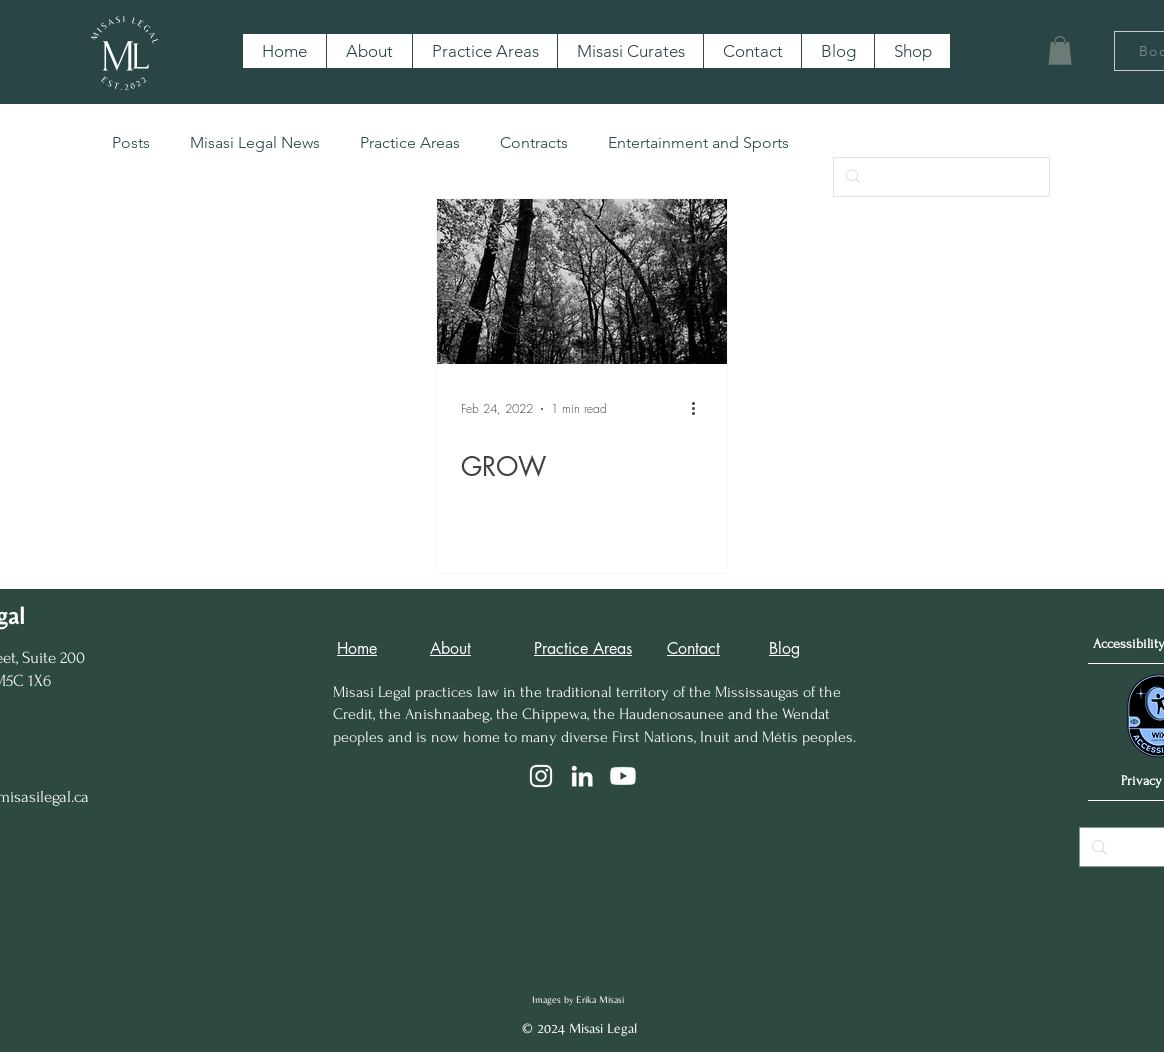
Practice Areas (410, 142)
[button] (1060, 50)
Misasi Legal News (255, 142)
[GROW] (582, 281)
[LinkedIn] (582, 776)
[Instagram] (541, 776)
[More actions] (700, 409)
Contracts (534, 142)
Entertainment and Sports (698, 142)
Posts (131, 142)
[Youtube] (623, 776)
